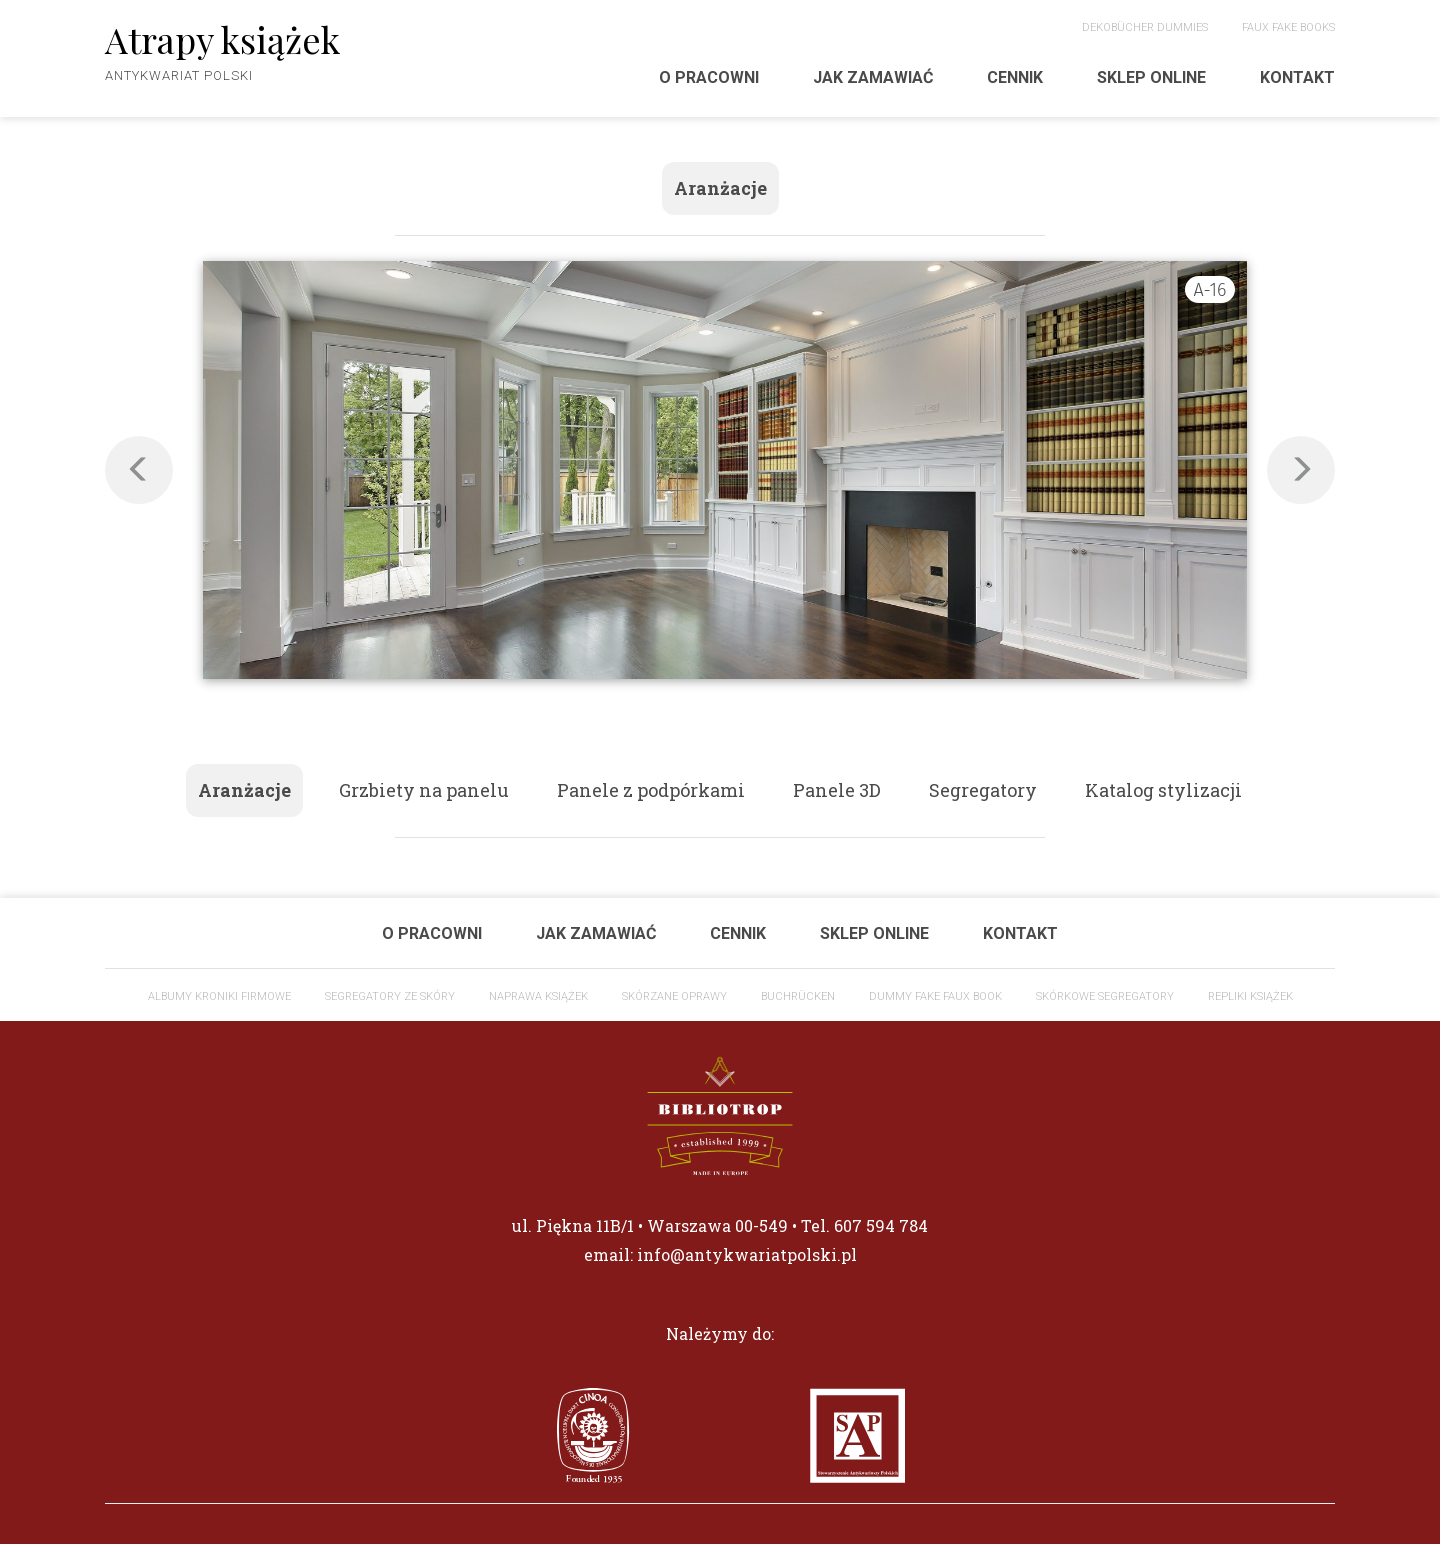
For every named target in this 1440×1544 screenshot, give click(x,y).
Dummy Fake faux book (935, 996)
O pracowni (709, 77)
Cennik (1015, 77)
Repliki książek (1250, 996)
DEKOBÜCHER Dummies (1145, 27)
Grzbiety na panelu (424, 790)
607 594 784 (881, 1225)
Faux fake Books (1288, 27)
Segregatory (983, 790)
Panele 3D (837, 790)
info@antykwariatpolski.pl (747, 1254)
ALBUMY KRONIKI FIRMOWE (219, 996)
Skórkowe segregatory (1105, 996)
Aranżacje (720, 188)
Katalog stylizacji (1163, 790)
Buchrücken (798, 996)
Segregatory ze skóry (390, 996)
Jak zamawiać (873, 77)
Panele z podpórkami (651, 790)
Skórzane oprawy (674, 996)
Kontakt (1297, 77)
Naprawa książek (538, 996)
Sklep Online (1151, 77)
